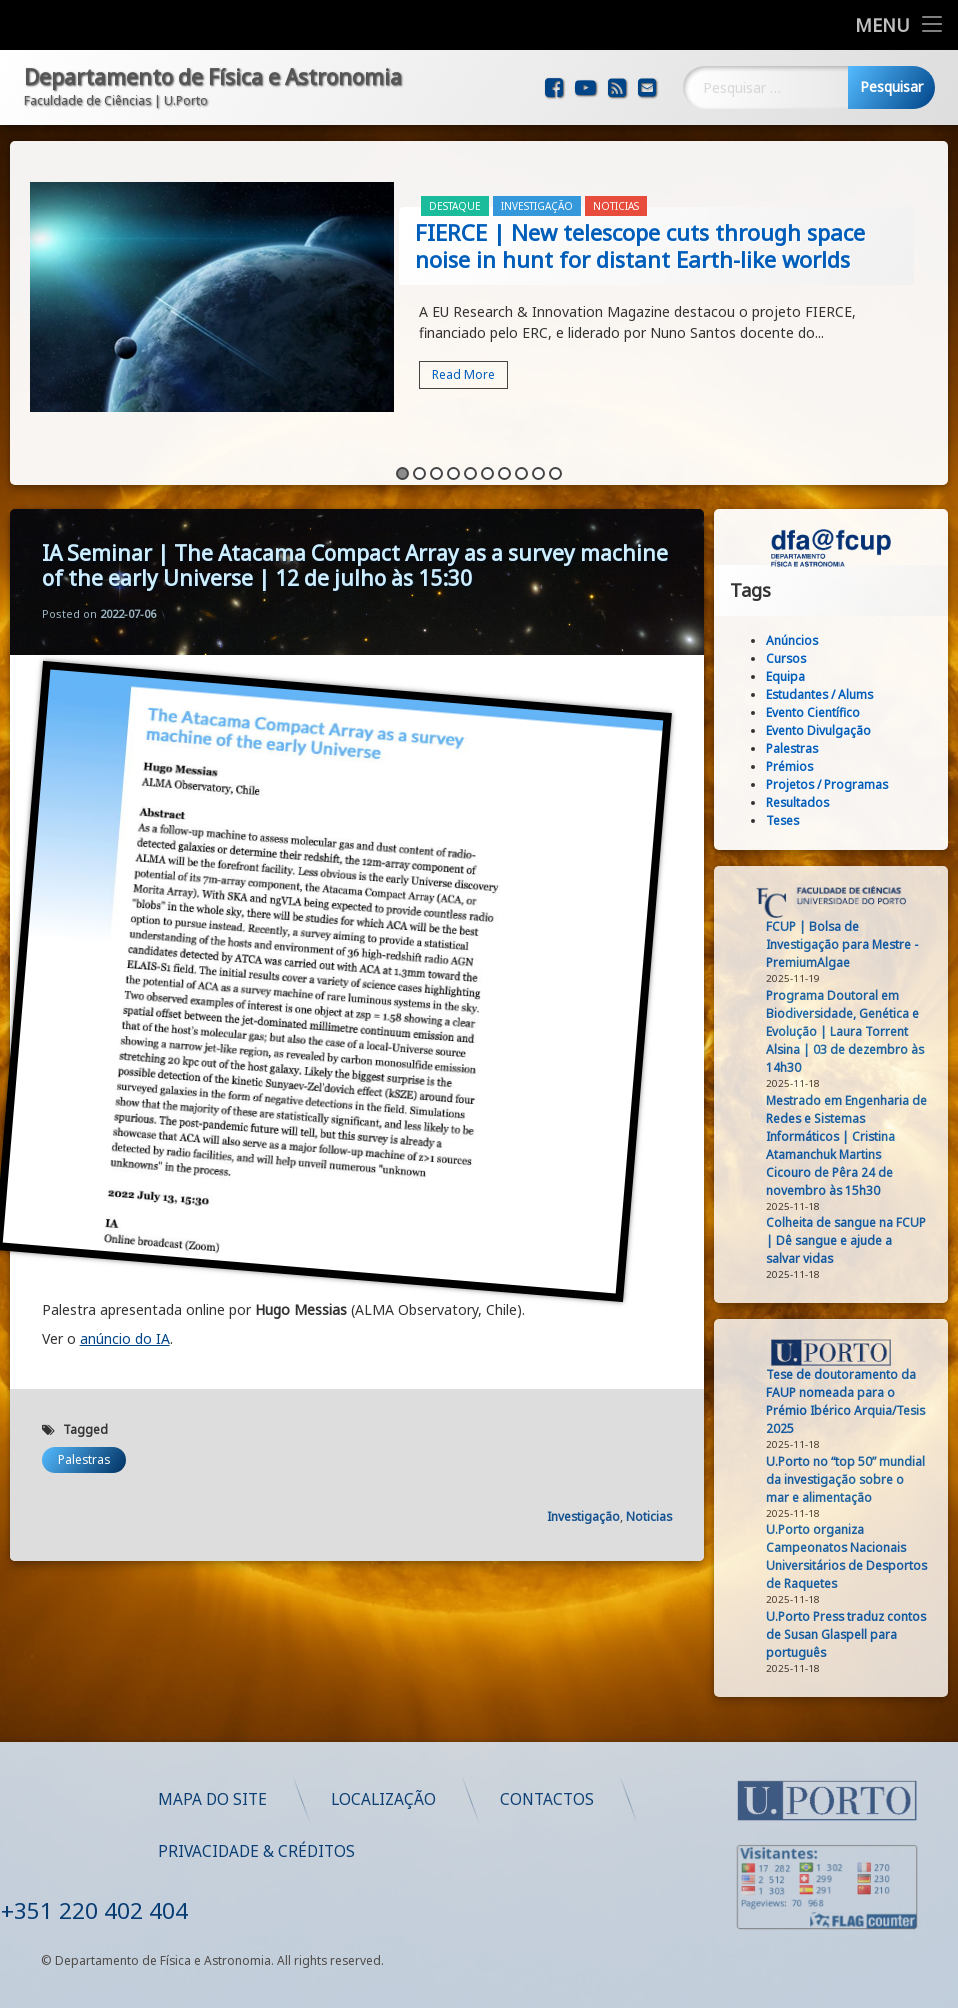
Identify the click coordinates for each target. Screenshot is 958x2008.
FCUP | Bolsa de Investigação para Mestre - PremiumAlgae (851, 944)
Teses (791, 820)
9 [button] (538, 459)
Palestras (84, 1417)
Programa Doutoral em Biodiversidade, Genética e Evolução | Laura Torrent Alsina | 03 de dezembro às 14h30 (854, 1031)
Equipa (794, 676)
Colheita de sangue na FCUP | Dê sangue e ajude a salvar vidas (855, 1240)
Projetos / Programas (836, 784)
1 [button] (402, 459)
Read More (463, 360)
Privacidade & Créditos (521, 1851)
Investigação (537, 192)
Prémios (798, 766)
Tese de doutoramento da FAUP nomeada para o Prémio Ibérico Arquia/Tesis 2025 (854, 1401)
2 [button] (419, 459)
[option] (479, 285)
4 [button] (453, 459)
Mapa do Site (477, 1799)
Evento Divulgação (827, 730)
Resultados (806, 802)
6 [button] (487, 459)
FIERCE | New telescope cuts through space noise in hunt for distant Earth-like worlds (640, 231)
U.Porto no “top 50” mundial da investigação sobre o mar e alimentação (854, 1479)
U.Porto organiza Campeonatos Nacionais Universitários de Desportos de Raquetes (855, 1556)
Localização (648, 1799)
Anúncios (801, 640)
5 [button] (470, 459)
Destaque (455, 192)
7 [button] (504, 459)
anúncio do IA (125, 1296)
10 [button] (555, 459)
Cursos (795, 658)
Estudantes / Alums (828, 694)
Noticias (616, 192)
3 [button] (436, 459)
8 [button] (521, 459)
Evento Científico (822, 712)
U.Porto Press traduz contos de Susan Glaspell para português (855, 1634)
